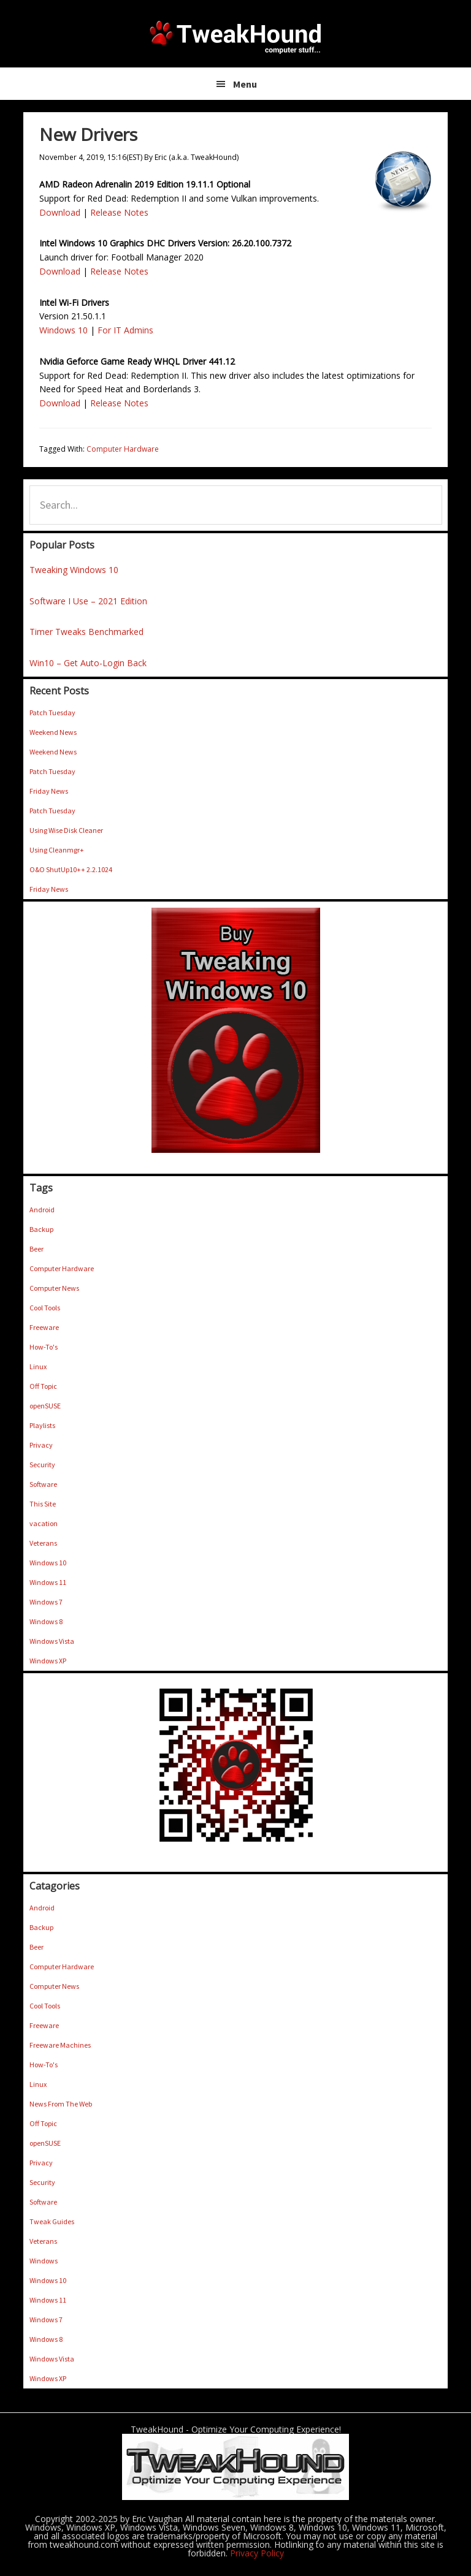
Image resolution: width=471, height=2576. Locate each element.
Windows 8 (46, 1621)
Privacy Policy (257, 2553)
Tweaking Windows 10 (73, 570)
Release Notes (119, 212)
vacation (43, 1523)
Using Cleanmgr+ (56, 849)
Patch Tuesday (52, 712)
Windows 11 (47, 1582)
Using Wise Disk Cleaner (66, 830)
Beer (36, 1248)
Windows (43, 2260)
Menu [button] (245, 84)
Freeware (44, 1327)
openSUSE (45, 1405)
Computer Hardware (122, 449)
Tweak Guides (51, 2221)
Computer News (54, 1288)
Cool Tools (44, 1307)
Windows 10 (63, 330)
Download (59, 212)
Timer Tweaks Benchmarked (86, 631)
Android (42, 1209)
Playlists (42, 1425)
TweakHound (235, 36)
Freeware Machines (60, 2045)
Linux (38, 1366)
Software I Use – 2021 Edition (88, 601)
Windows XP (47, 1660)
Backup (41, 1229)
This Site (42, 1503)
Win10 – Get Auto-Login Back (88, 663)
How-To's (43, 1346)
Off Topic (43, 1386)
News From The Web (60, 2103)
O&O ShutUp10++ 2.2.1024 (70, 869)
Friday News (48, 791)
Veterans (43, 1543)
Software (43, 1484)
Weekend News (53, 732)
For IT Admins (125, 330)
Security (42, 1464)
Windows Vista (51, 1641)
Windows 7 (46, 1601)
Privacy (41, 1444)
